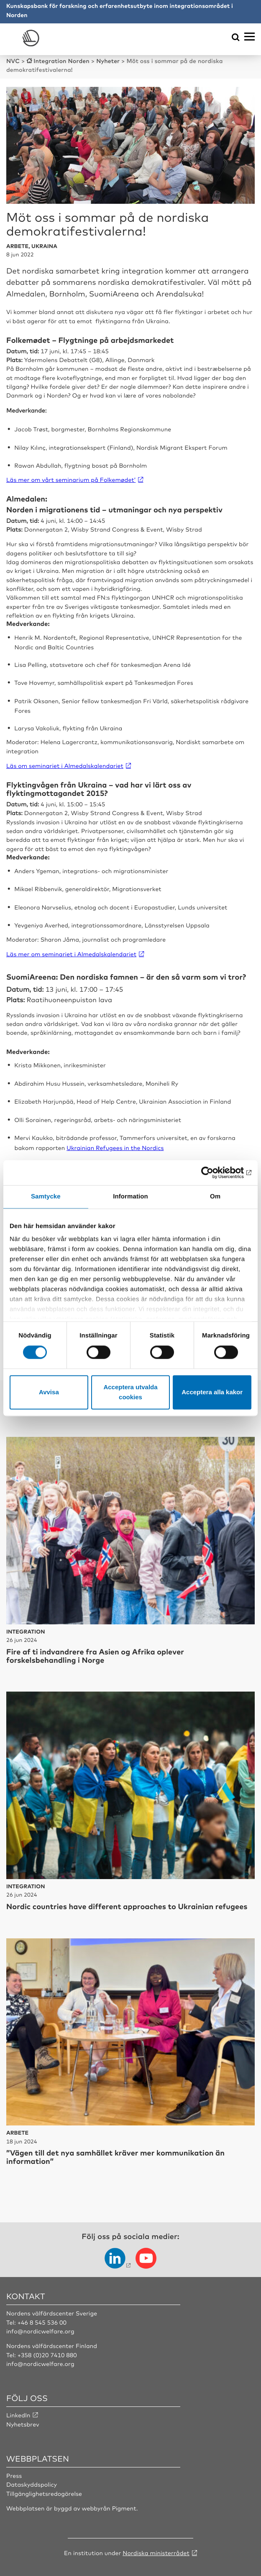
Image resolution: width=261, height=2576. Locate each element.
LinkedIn (18, 2415)
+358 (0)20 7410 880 (47, 2355)
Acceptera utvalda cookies (130, 1392)
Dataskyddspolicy (31, 2484)
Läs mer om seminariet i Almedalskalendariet (71, 954)
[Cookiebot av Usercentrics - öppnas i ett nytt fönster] (214, 1172)
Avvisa (49, 1392)
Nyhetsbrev (22, 2424)
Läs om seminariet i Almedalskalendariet (64, 766)
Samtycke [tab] (46, 1196)
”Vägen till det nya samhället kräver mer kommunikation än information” (115, 2157)
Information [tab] (130, 1196)
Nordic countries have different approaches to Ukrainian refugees (127, 1906)
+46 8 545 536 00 (42, 2322)
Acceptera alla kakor (212, 1392)
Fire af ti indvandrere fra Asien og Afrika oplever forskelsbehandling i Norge (95, 1655)
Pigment (124, 2508)
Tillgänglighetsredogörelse (44, 2493)
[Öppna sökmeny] (235, 37)
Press (14, 2476)
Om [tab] (215, 1196)
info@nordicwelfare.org (40, 2331)
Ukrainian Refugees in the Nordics (115, 1148)
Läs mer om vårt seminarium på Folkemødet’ (71, 480)
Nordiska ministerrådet (156, 2553)
